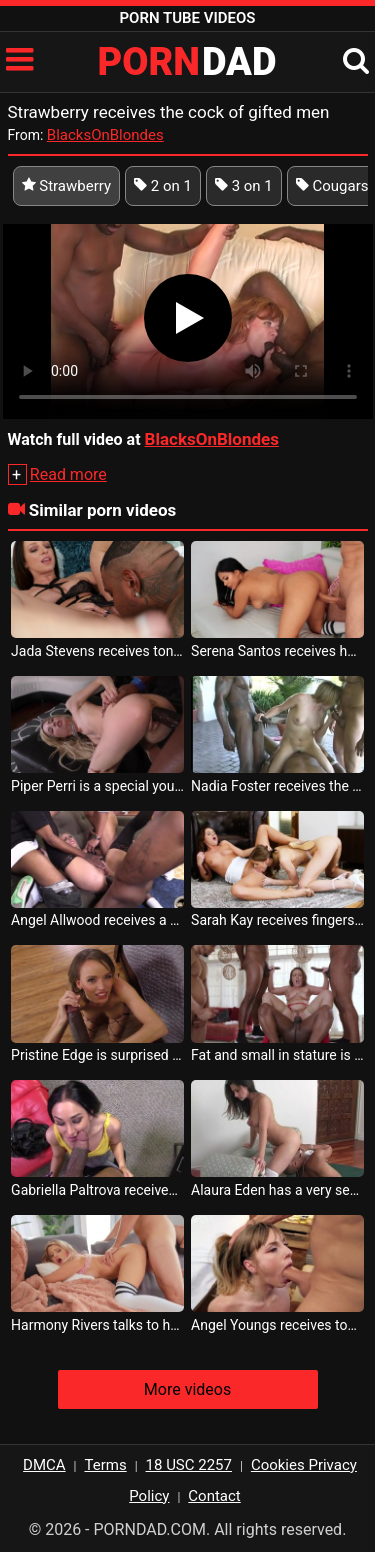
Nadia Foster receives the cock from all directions (277, 786)
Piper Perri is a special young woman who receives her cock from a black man (97, 786)
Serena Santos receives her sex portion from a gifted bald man (277, 651)
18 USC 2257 (189, 1465)
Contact (214, 1496)
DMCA (44, 1465)
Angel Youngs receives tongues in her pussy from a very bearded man (277, 1325)
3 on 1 (244, 186)
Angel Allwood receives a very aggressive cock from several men (97, 920)
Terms (106, 1465)
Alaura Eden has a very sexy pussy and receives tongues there (277, 1190)
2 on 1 (163, 186)
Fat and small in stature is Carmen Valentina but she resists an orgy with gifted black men (277, 1055)
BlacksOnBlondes (105, 135)
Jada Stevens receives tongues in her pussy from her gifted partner (97, 651)
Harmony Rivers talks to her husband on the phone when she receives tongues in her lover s (97, 1325)
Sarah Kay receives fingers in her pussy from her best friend (277, 920)
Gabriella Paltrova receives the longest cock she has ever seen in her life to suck (97, 1190)
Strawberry (67, 186)
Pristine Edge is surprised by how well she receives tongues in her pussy (97, 1055)
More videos (187, 1389)
